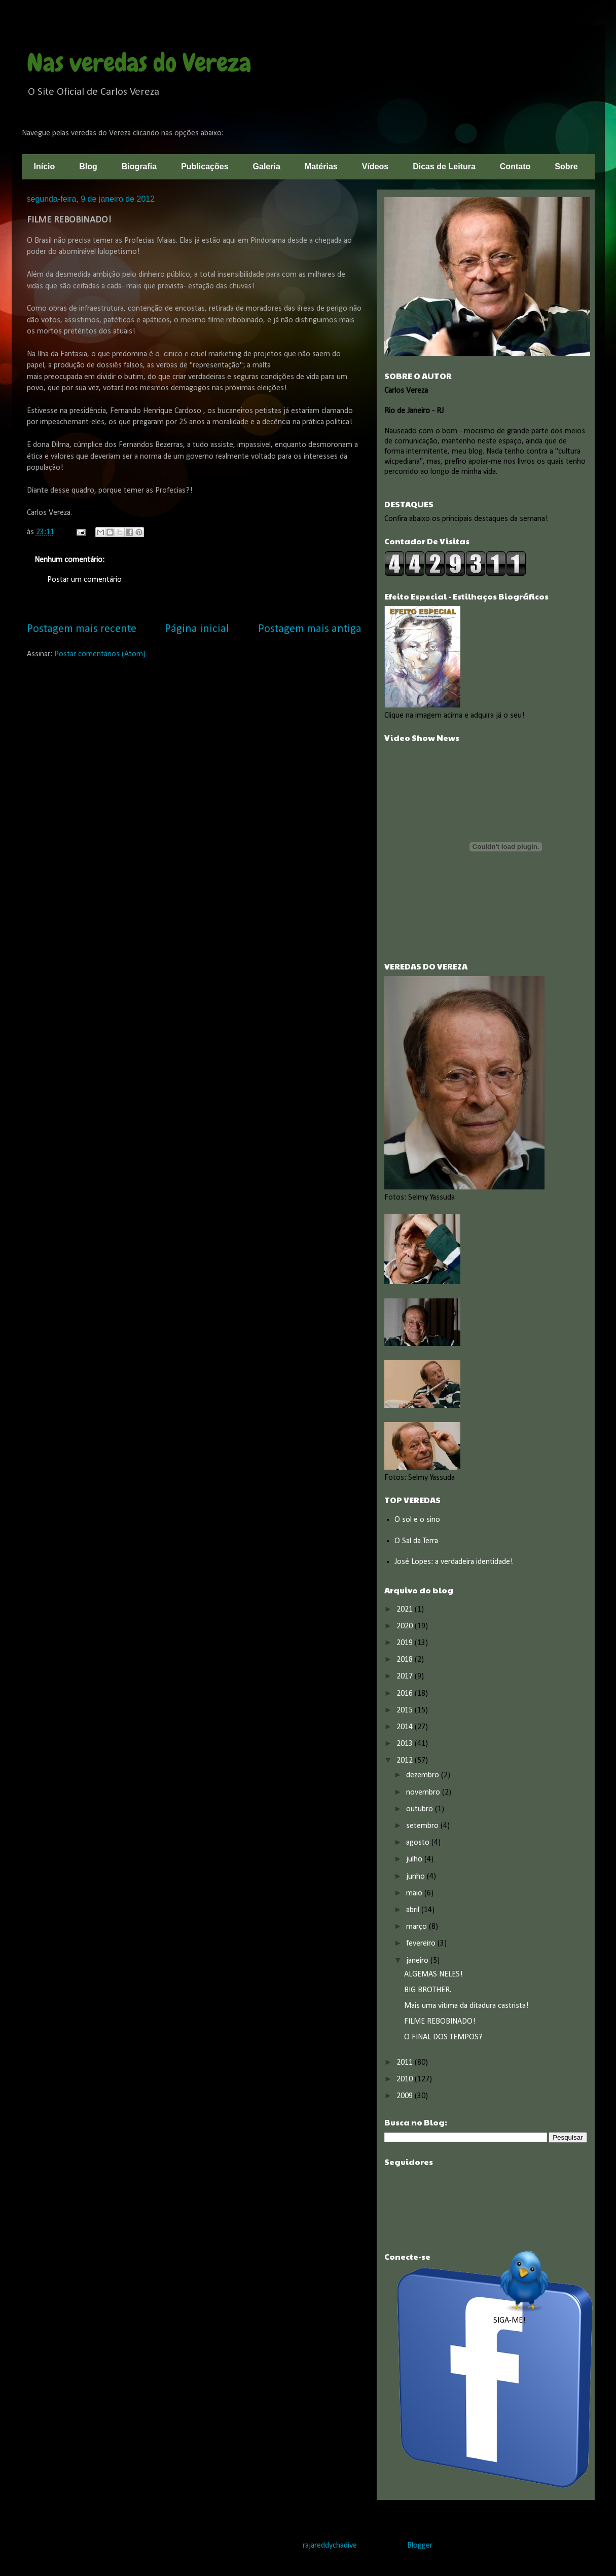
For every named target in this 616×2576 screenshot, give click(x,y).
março (417, 1927)
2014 (405, 1727)
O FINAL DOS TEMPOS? (443, 2037)
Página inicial (197, 629)
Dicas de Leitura (444, 166)
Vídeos (375, 166)
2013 (405, 1744)
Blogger (419, 2546)
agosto (418, 1843)
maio (415, 1893)
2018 (405, 1660)
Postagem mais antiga (309, 629)
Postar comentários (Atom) (100, 654)
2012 (405, 1761)
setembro (423, 1826)
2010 (405, 2079)
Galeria (266, 166)
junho (416, 1877)
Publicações (204, 166)
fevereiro (422, 1943)
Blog (88, 166)
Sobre (566, 166)
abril (413, 1910)
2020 (405, 1626)
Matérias (321, 166)
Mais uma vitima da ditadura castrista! (466, 2006)
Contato (515, 166)
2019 (405, 1643)
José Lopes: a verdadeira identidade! (453, 1562)
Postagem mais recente (81, 629)
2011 (405, 2063)
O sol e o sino (417, 1520)
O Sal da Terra (416, 1541)
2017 (405, 1676)
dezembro (423, 1775)
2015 (405, 1710)
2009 (405, 2096)
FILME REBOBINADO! (440, 2022)
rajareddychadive (330, 2546)
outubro (420, 1809)
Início (44, 166)
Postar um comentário (84, 580)
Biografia (139, 166)
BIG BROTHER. (427, 1990)
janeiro (418, 1961)
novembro (424, 1792)
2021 (405, 1610)
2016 (405, 1694)
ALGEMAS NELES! (433, 1974)
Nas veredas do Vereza (139, 63)
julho (415, 1859)
